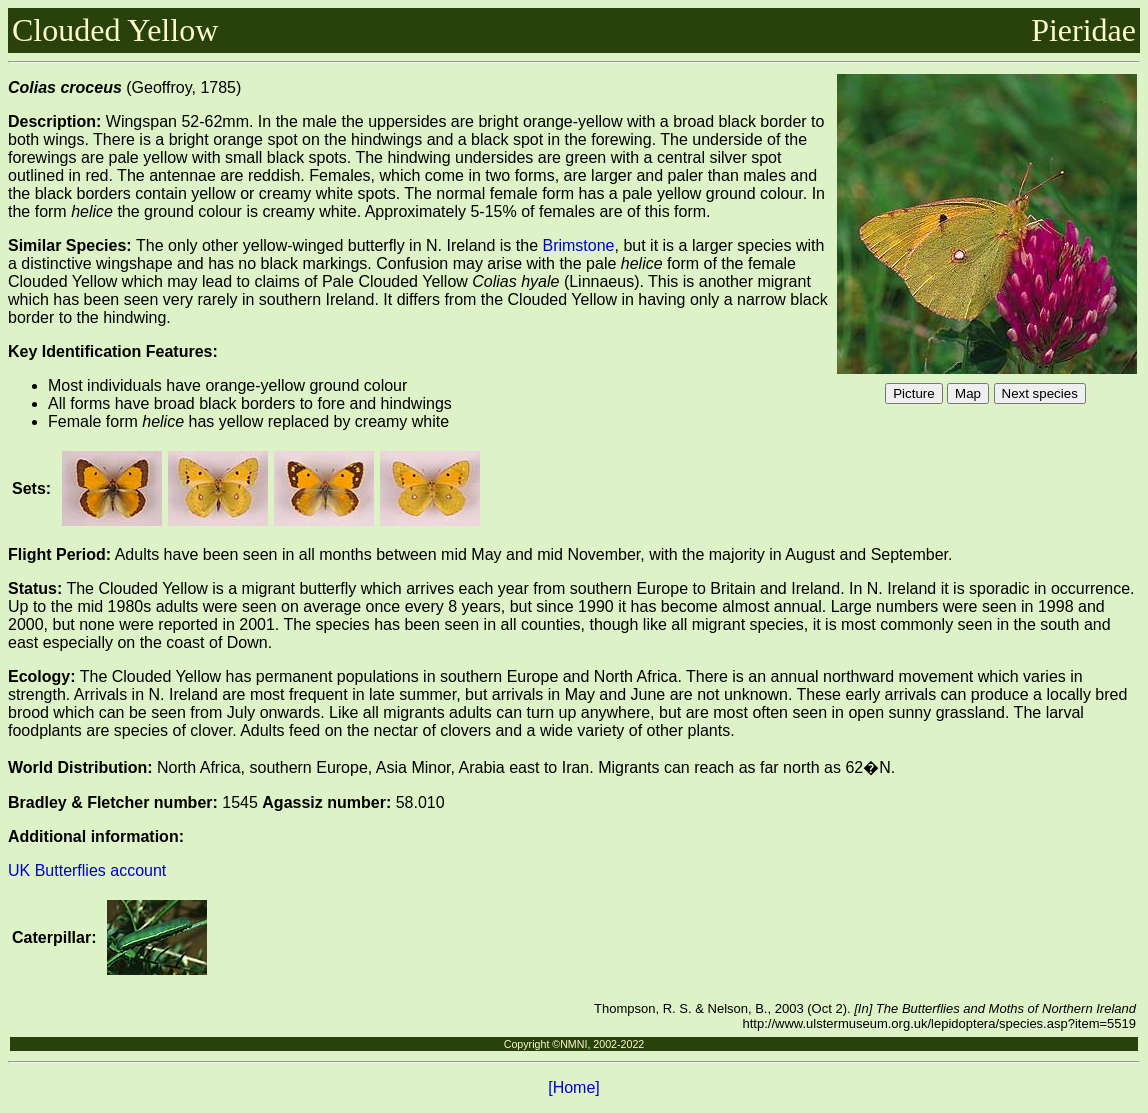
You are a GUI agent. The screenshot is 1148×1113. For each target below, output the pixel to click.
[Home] (574, 1087)
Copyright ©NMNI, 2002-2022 (574, 1044)
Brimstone (578, 245)
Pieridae (1083, 30)
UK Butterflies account (87, 870)
